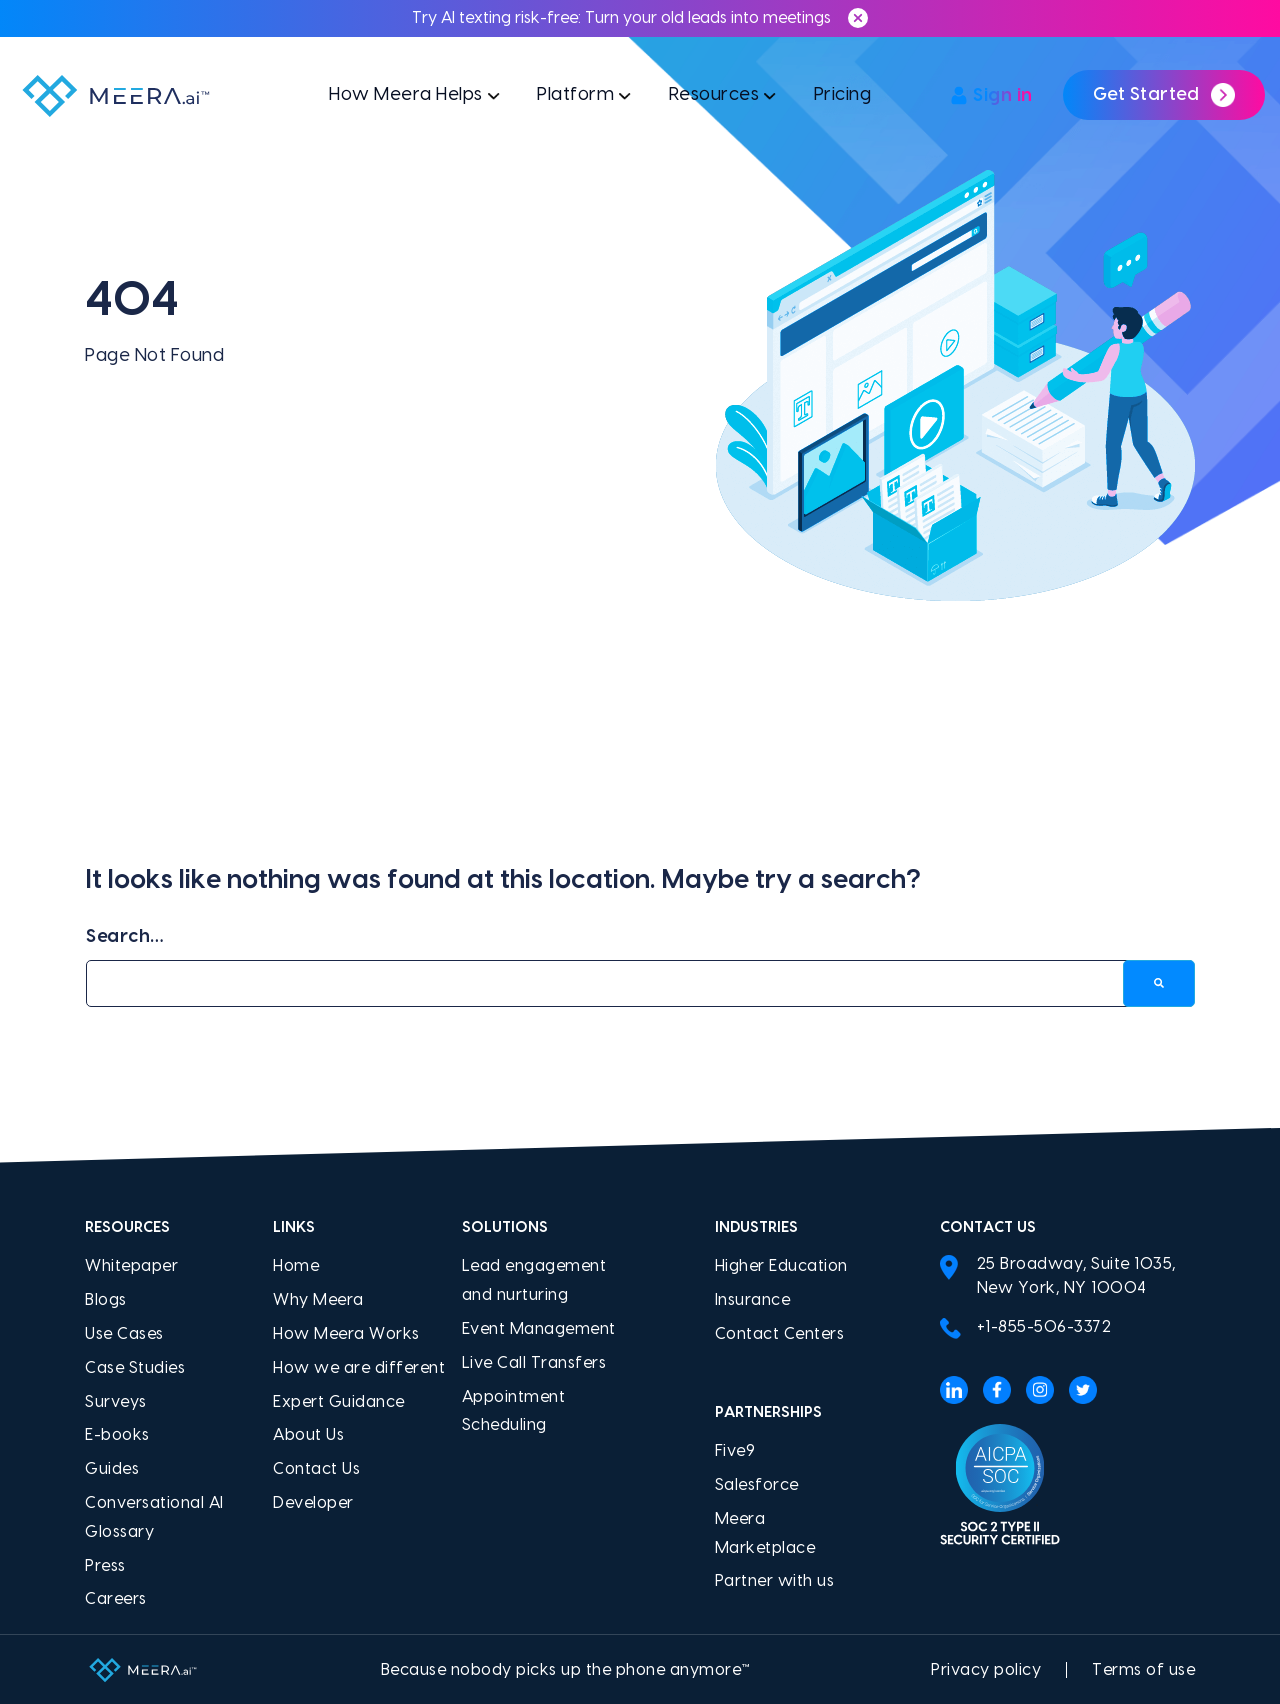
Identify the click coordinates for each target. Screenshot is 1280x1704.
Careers (116, 1599)
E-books (117, 1435)
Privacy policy (986, 1670)
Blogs (106, 1300)
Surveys (116, 1402)
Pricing (843, 94)
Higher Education (781, 1266)
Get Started (1164, 95)
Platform (575, 94)
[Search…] (640, 983)
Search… (125, 936)
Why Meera (318, 1300)
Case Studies (135, 1368)
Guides (112, 1469)
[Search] (1159, 983)
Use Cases (124, 1334)
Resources (714, 94)
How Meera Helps (406, 94)
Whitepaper (131, 1266)
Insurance (753, 1300)
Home (296, 1266)
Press (105, 1566)
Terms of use (1143, 1670)
